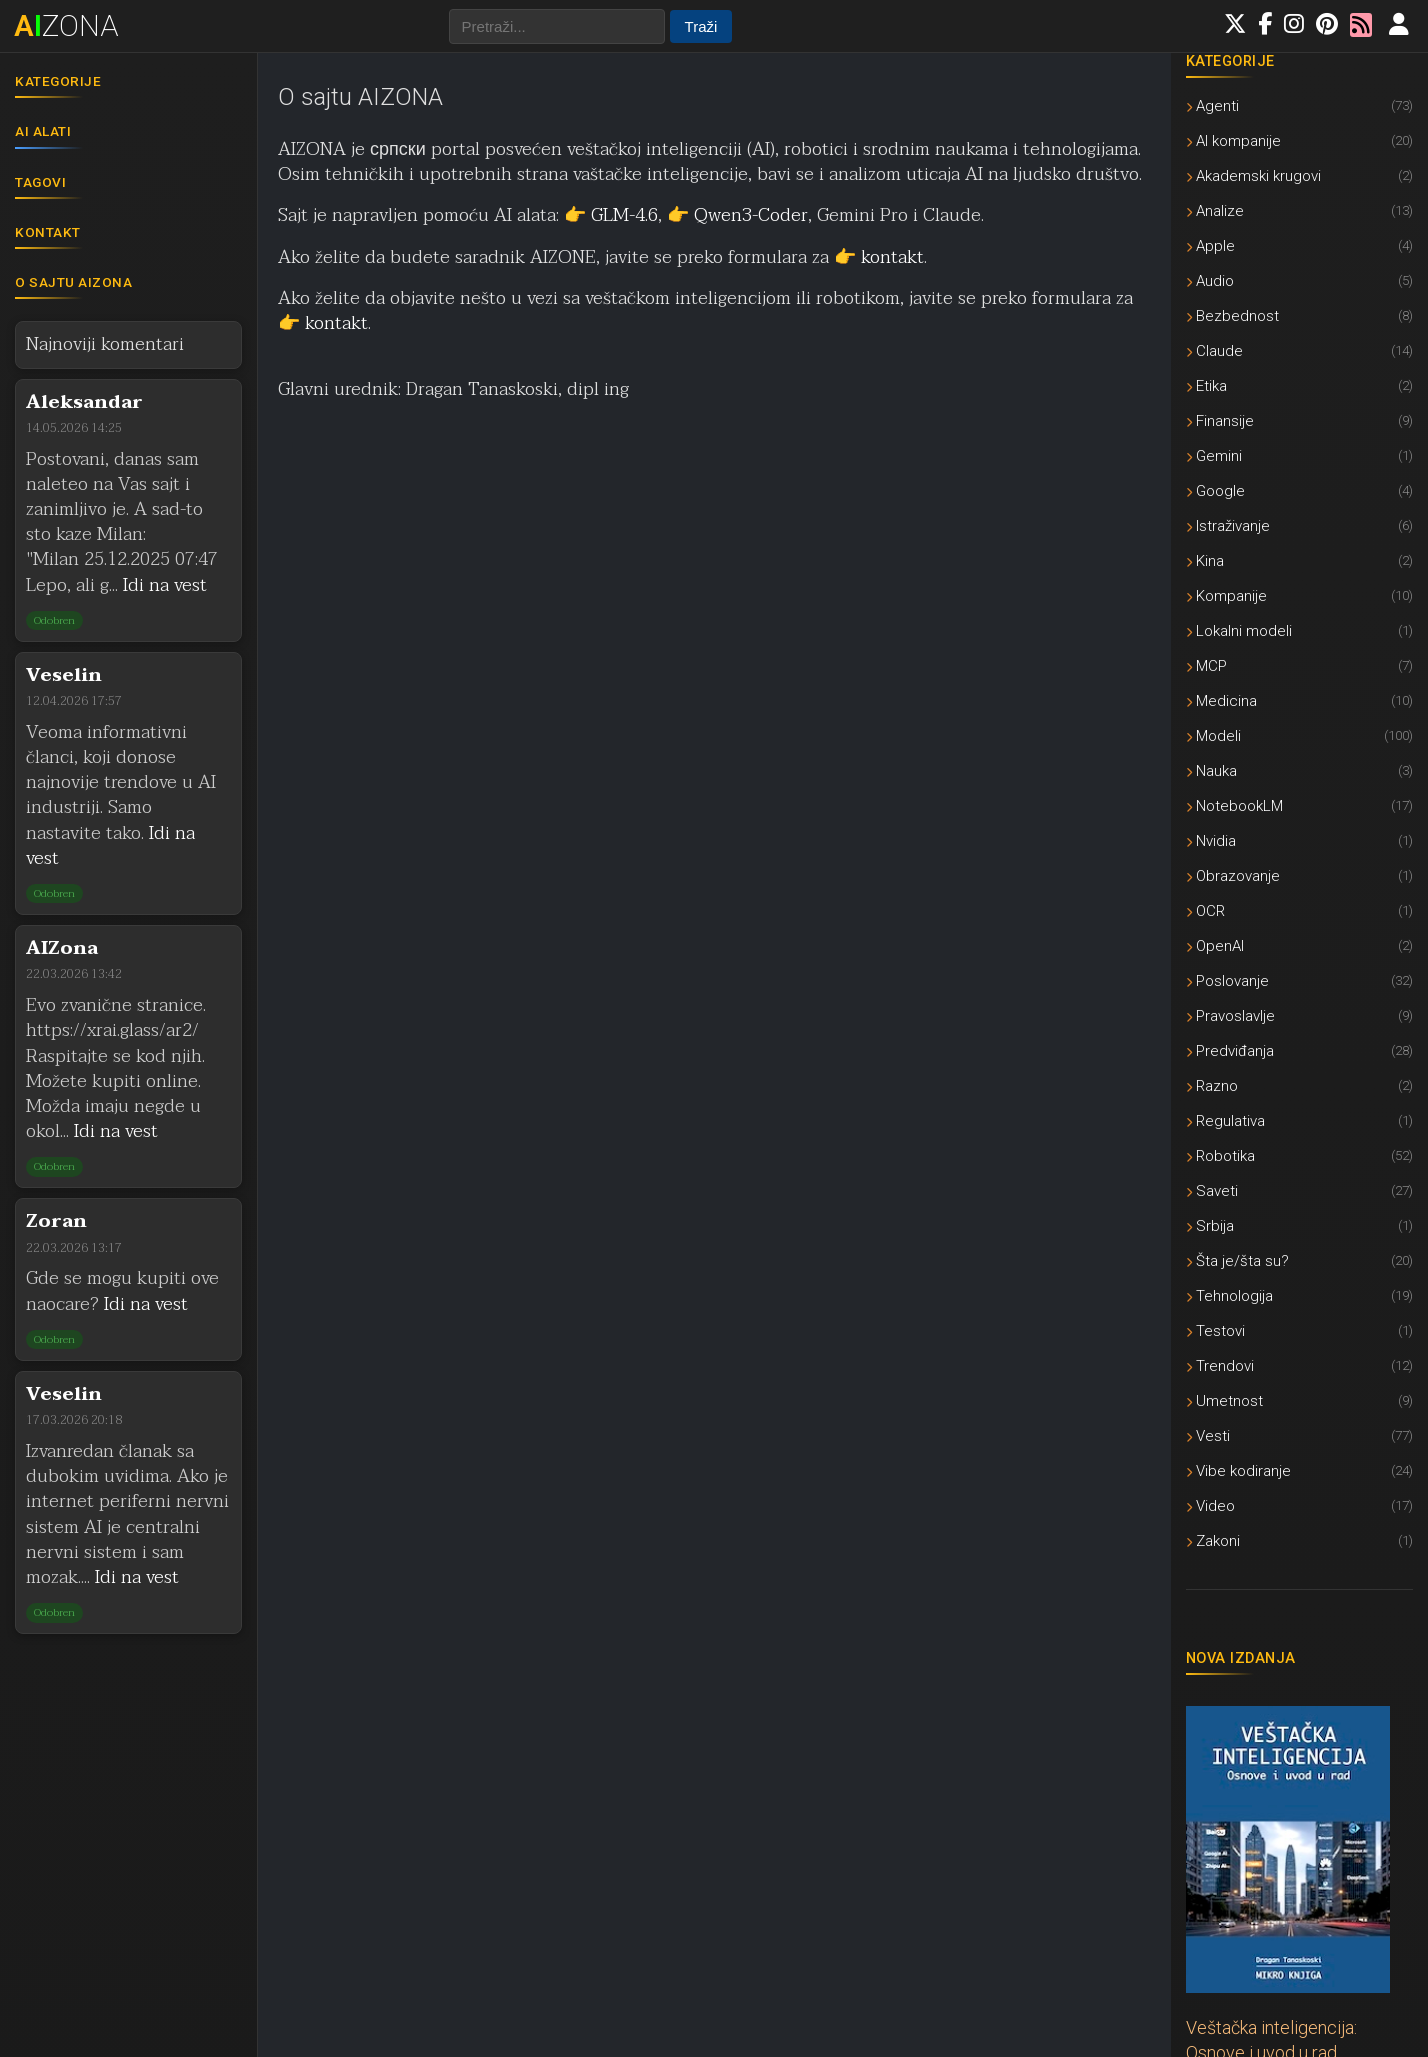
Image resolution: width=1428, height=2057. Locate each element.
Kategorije (58, 81)
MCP (1299, 665)
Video (1299, 1505)
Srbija (1299, 1225)
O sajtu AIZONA (73, 282)
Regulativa (1299, 1120)
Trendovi (1299, 1365)
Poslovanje (1299, 980)
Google (1299, 490)
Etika (1299, 385)
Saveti (1299, 1190)
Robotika (1299, 1155)
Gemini (1299, 455)
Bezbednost (1299, 315)
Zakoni (1299, 1540)
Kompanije (1299, 595)
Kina (1299, 560)
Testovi (1299, 1330)
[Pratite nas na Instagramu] (1294, 25)
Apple (1299, 245)
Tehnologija (1299, 1295)
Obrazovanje (1299, 875)
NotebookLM (1299, 805)
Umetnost (1299, 1400)
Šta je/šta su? (1299, 1260)
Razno (1299, 1085)
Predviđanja (1299, 1050)
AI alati (43, 131)
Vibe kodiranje (1299, 1470)
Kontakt (48, 232)
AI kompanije (1299, 140)
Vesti (1299, 1435)
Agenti (1299, 105)
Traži (701, 26)
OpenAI (1299, 945)
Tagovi (40, 182)
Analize (1299, 210)
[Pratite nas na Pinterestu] (1327, 25)
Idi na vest (165, 585)
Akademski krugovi (1299, 175)
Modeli (1299, 735)
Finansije (1299, 420)
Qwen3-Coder (751, 215)
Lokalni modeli (1299, 630)
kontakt (892, 257)
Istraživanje (1299, 525)
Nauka (1299, 770)
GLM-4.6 (624, 215)
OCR (1299, 910)
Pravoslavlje (1299, 1015)
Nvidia (1299, 840)
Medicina (1299, 700)
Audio (1299, 280)
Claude (1299, 350)
